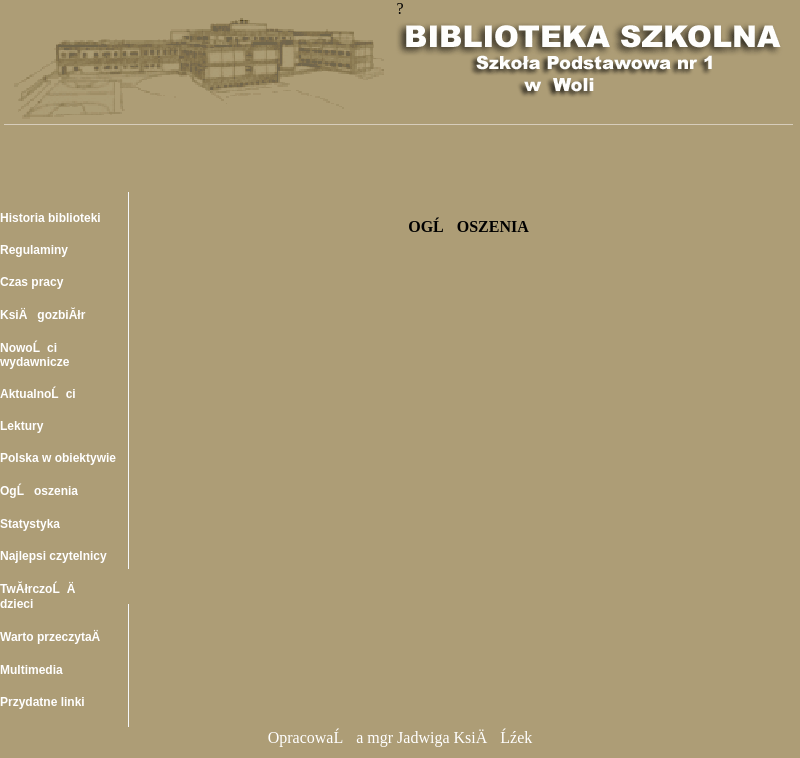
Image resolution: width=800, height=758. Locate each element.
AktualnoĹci (38, 394)
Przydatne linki (42, 702)
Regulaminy (34, 250)
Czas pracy (31, 282)
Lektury (21, 426)
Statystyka (30, 524)
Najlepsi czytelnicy (53, 556)
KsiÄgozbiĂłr (42, 315)
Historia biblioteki (50, 218)
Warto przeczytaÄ (55, 637)
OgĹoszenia (39, 491)
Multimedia (31, 670)
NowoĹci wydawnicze (34, 355)
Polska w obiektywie (58, 458)
